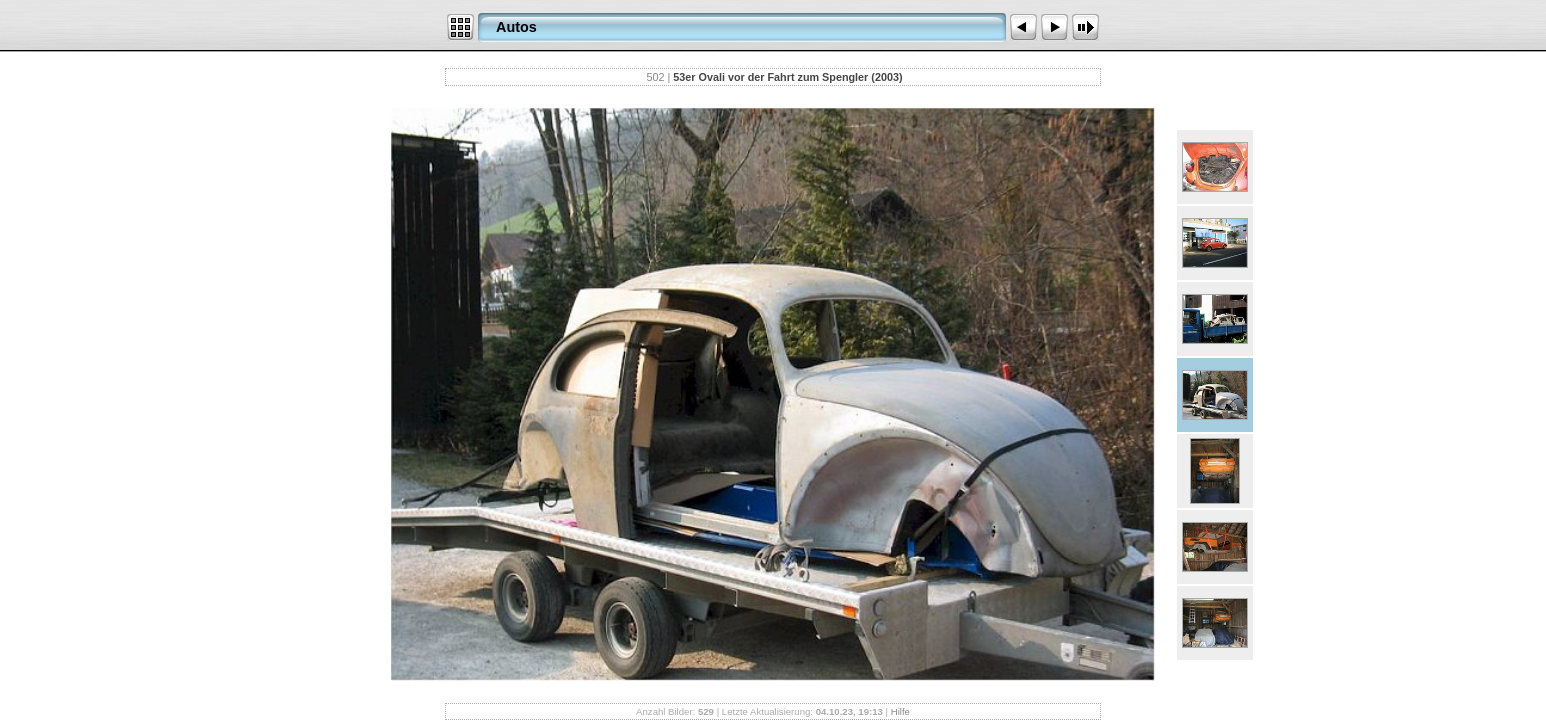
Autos (516, 27)
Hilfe (900, 711)
